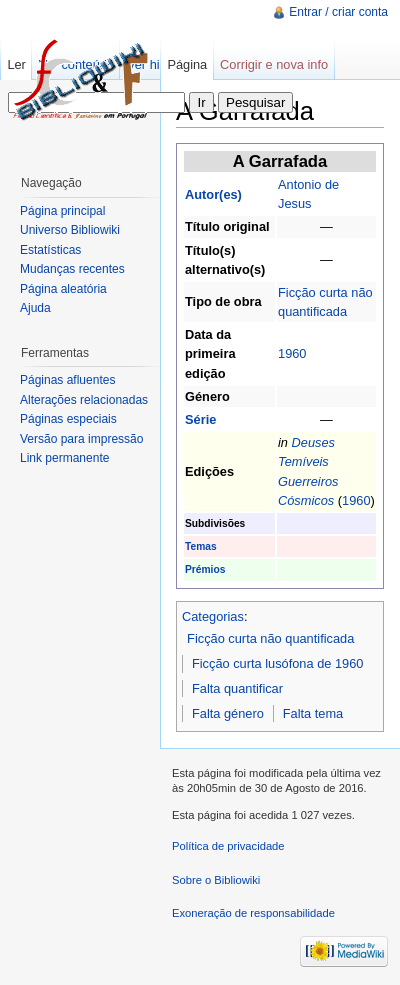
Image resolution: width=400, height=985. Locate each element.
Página (187, 64)
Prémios (205, 569)
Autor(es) (213, 194)
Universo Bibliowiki (70, 230)
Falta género (228, 713)
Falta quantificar (237, 688)
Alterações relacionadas (84, 400)
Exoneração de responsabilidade (253, 913)
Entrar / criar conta (338, 12)
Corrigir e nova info (274, 64)
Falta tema (313, 713)
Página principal (62, 211)
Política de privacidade (228, 846)
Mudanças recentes (72, 269)
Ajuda (35, 308)
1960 (292, 353)
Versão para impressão (81, 439)
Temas (201, 546)
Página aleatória (63, 289)
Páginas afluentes (67, 380)
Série (200, 419)
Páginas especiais (68, 419)
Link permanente (64, 458)
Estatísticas (50, 250)
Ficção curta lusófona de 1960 (277, 663)
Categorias (213, 616)
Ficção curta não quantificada (270, 638)
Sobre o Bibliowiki (216, 880)
